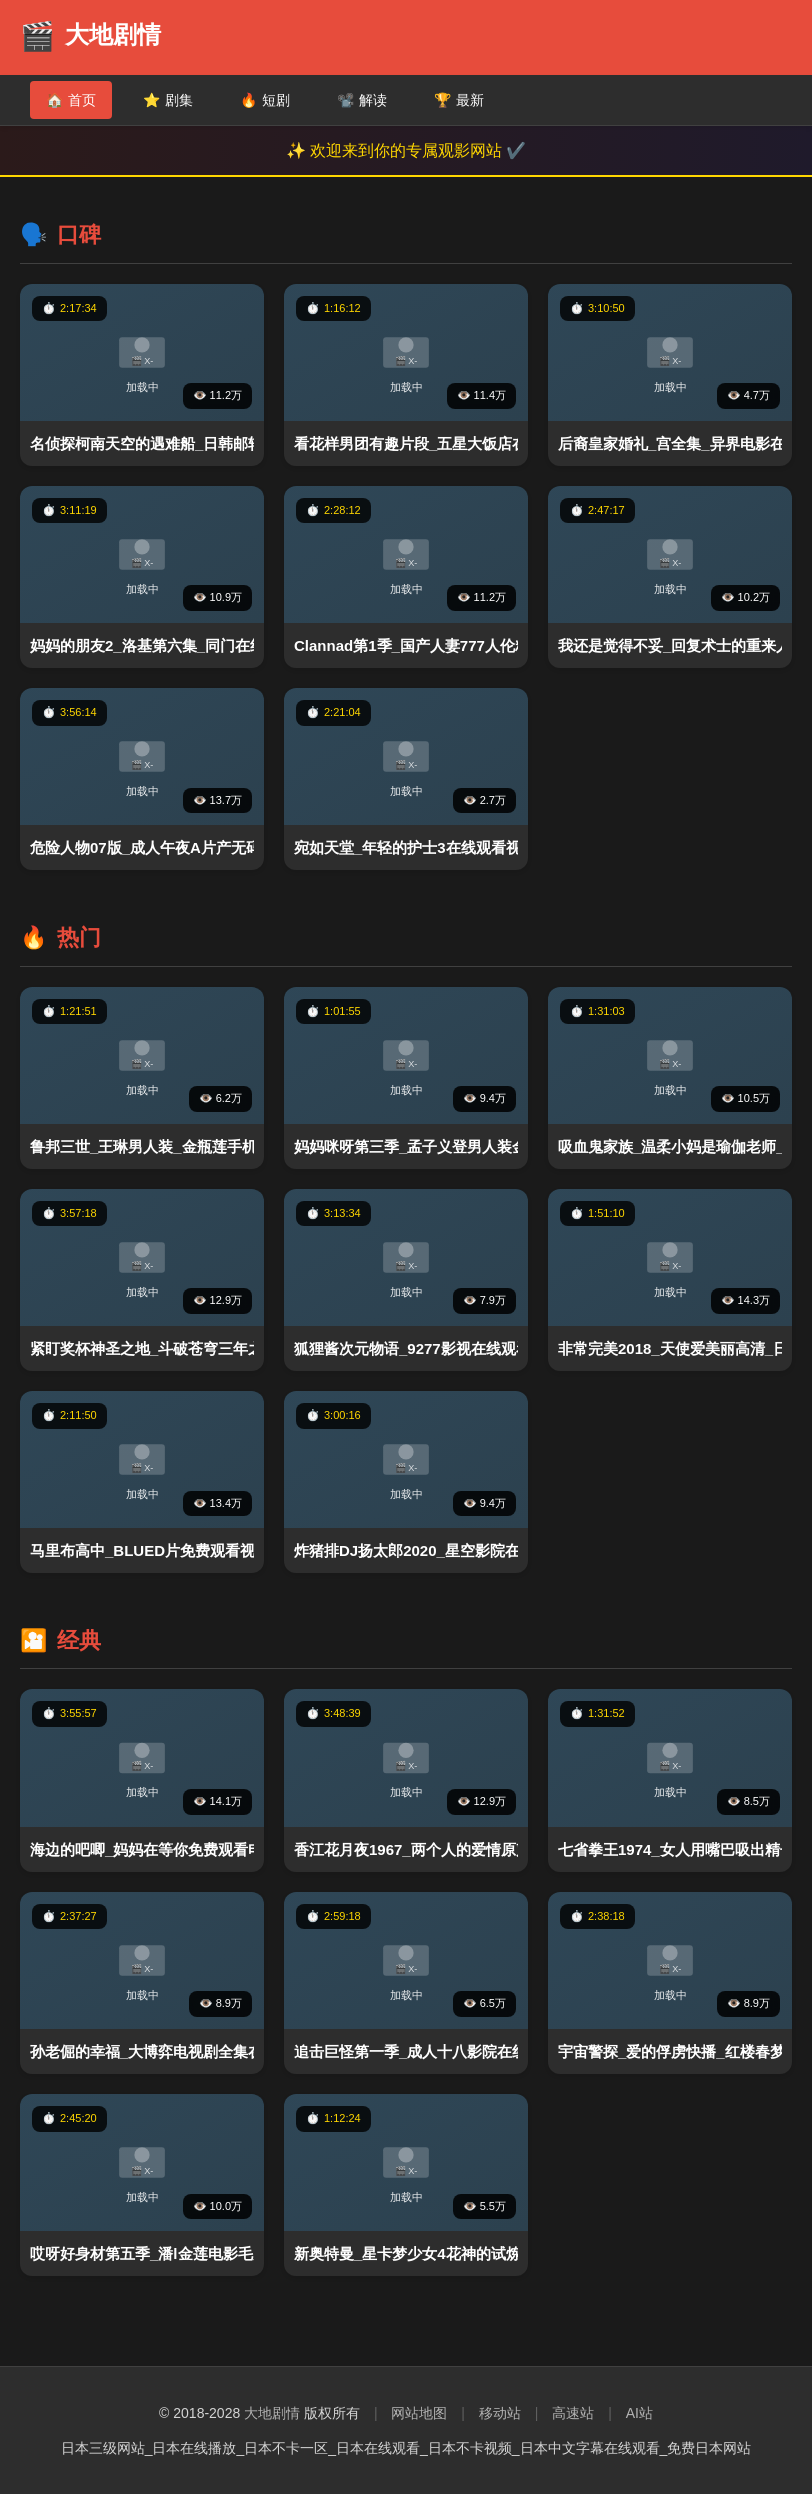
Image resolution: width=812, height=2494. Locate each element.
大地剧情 (272, 2413)
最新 (459, 100)
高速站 (573, 2413)
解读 (362, 100)
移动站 (500, 2413)
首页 (71, 100)
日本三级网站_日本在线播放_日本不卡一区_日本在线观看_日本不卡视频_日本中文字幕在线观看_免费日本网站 (406, 2448)
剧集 (168, 100)
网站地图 (419, 2413)
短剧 (265, 100)
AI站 (639, 2413)
